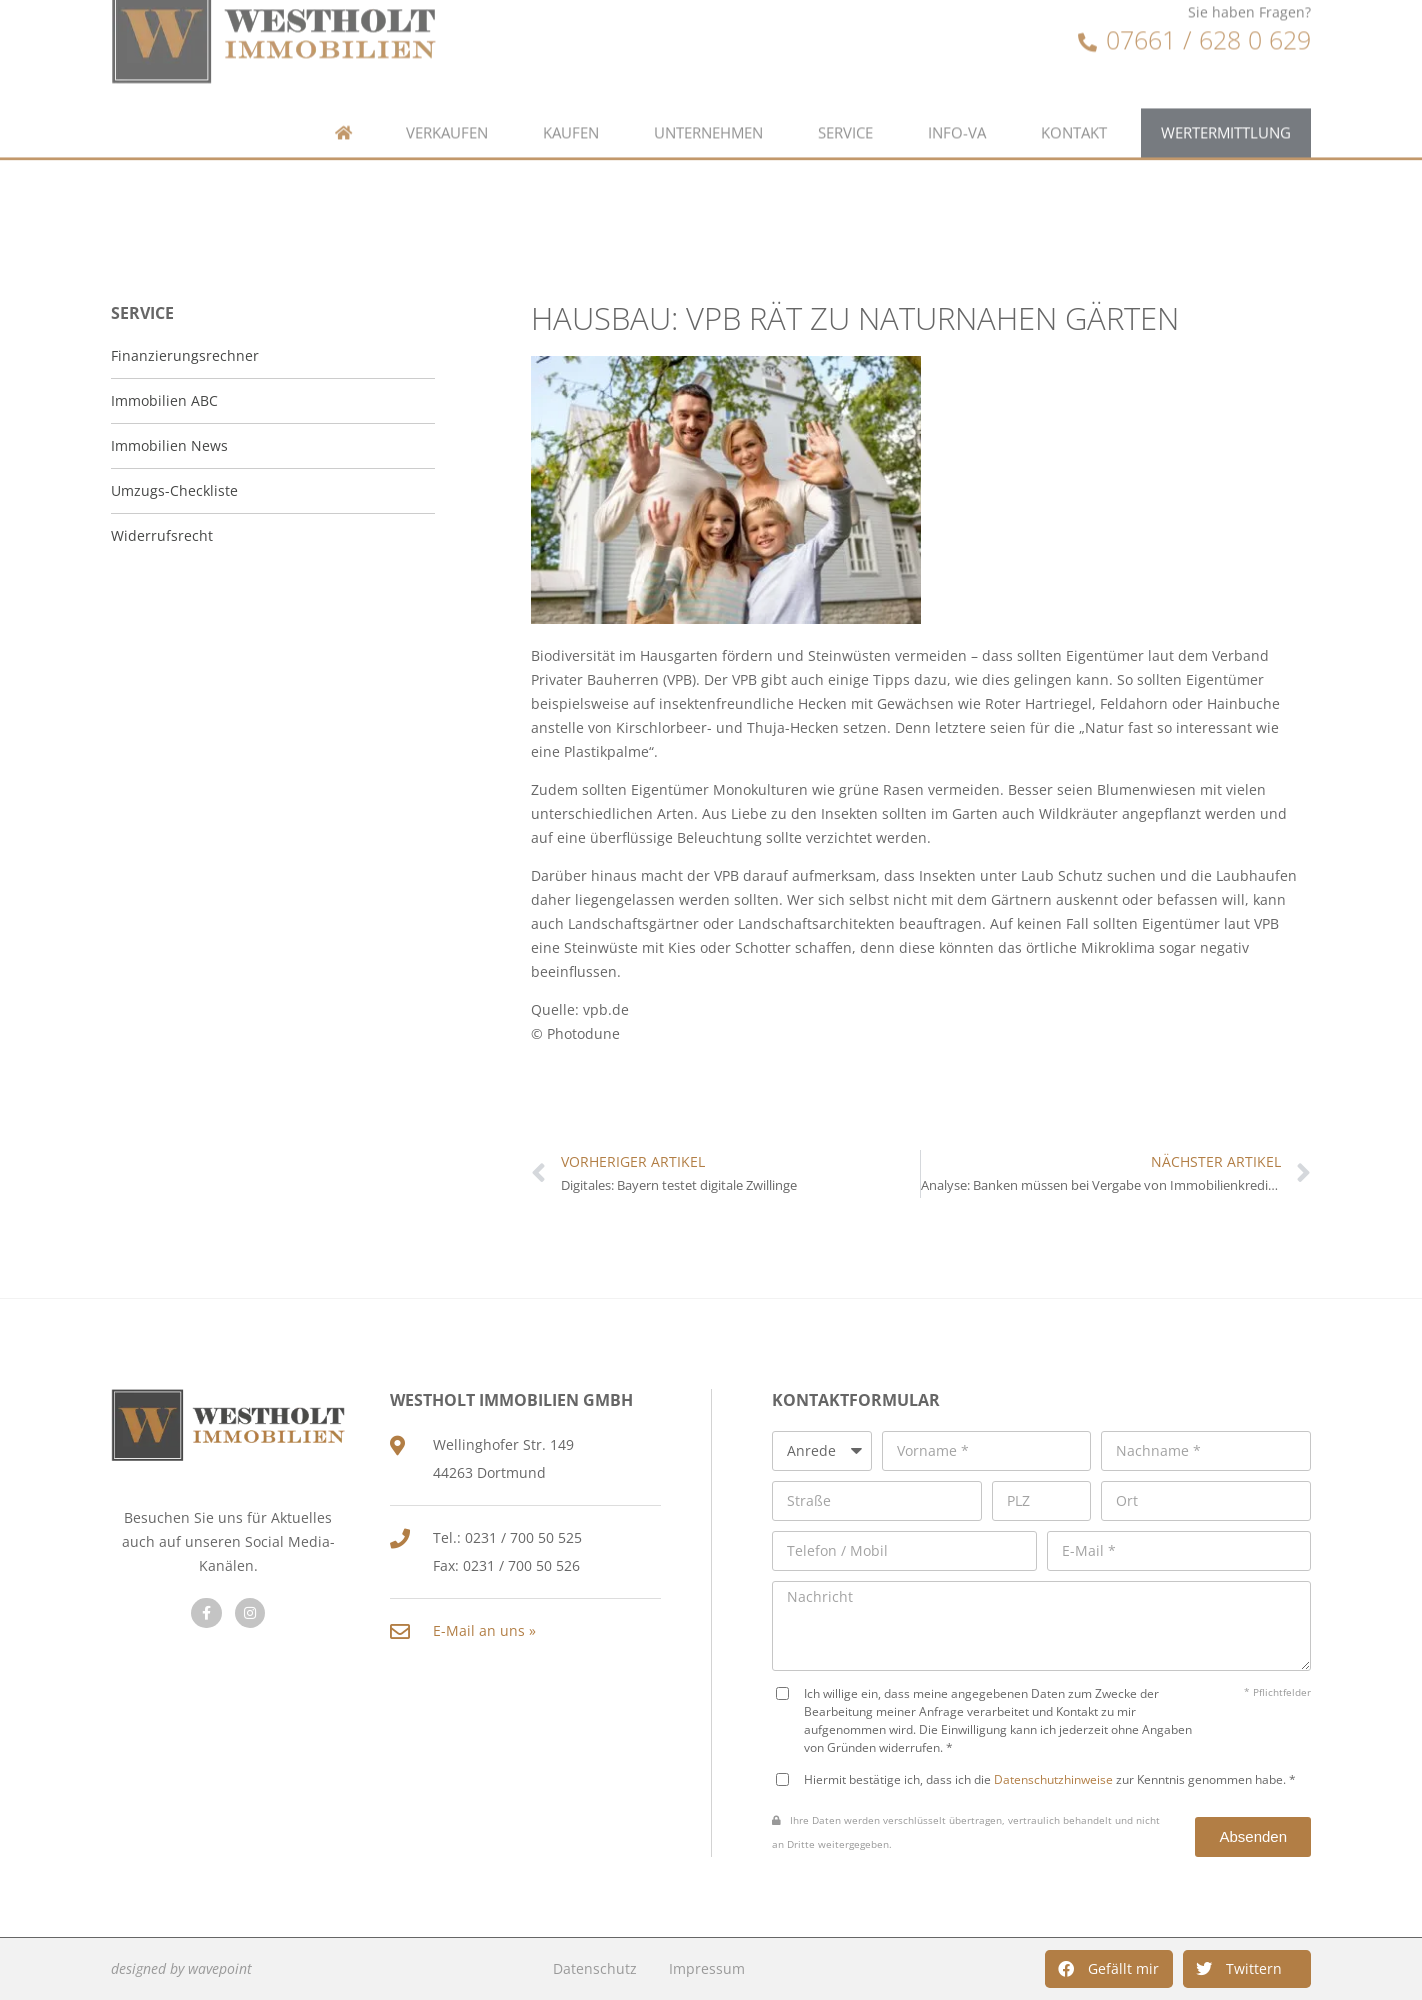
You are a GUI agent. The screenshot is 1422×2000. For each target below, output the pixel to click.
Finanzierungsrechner (185, 355)
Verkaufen (447, 97)
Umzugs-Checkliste (174, 490)
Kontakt (1074, 97)
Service (845, 97)
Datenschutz (595, 1968)
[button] (1109, 1969)
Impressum (707, 1968)
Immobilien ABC (164, 400)
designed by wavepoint (181, 1968)
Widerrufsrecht (162, 535)
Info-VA (957, 97)
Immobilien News (169, 445)
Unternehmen (708, 97)
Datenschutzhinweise (1053, 1779)
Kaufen (571, 97)
